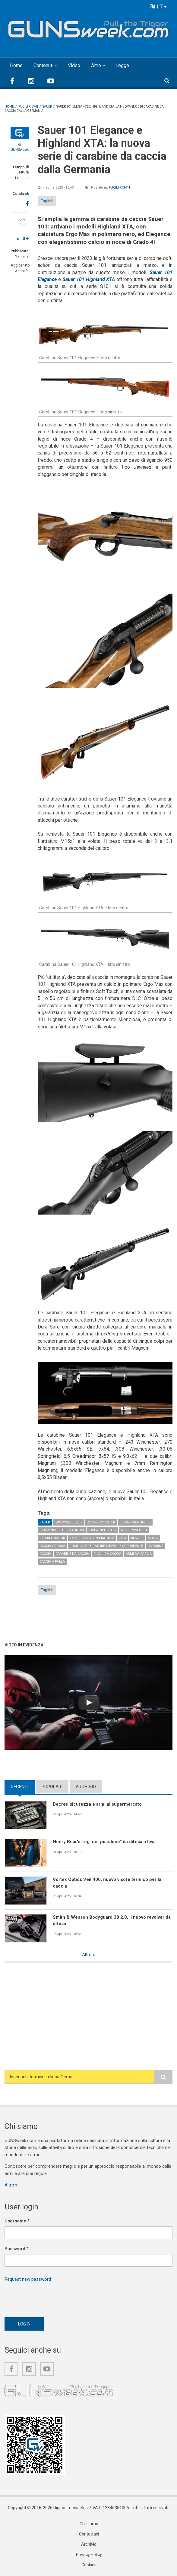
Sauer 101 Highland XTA (88, 279)
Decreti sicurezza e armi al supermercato (97, 1804)
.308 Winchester (102, 1530)
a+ (26, 238)
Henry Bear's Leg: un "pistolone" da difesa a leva (104, 1841)
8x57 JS (137, 1538)
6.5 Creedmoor (52, 1538)
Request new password (28, 2279)
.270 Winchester (101, 1522)
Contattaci (89, 2534)
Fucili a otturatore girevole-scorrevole (106, 1546)
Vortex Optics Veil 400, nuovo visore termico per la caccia (107, 1882)
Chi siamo (89, 2524)
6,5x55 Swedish (134, 1530)
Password (17, 2248)
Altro (96, 65)
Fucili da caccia (107, 1554)
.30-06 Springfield (135, 1522)
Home (16, 65)
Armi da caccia (139, 1554)
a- (18, 239)
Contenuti (43, 65)
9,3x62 (153, 1538)
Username (17, 2221)
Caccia (45, 1554)
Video (74, 65)
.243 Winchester (69, 1522)
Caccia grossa (52, 1546)
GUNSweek (20, 149)
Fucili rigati (119, 187)
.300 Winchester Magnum (62, 1530)
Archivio (86, 1786)
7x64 (122, 1538)
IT (158, 6)
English (47, 201)
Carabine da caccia (72, 1554)
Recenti (19, 1786)
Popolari (52, 1786)
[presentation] (50, 2298)
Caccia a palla (52, 1562)
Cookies (88, 2565)
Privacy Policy (89, 2554)
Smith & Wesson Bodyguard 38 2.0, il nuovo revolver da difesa (112, 1920)
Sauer (45, 1522)
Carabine (155, 1546)
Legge (122, 65)
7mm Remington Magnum (92, 1538)
